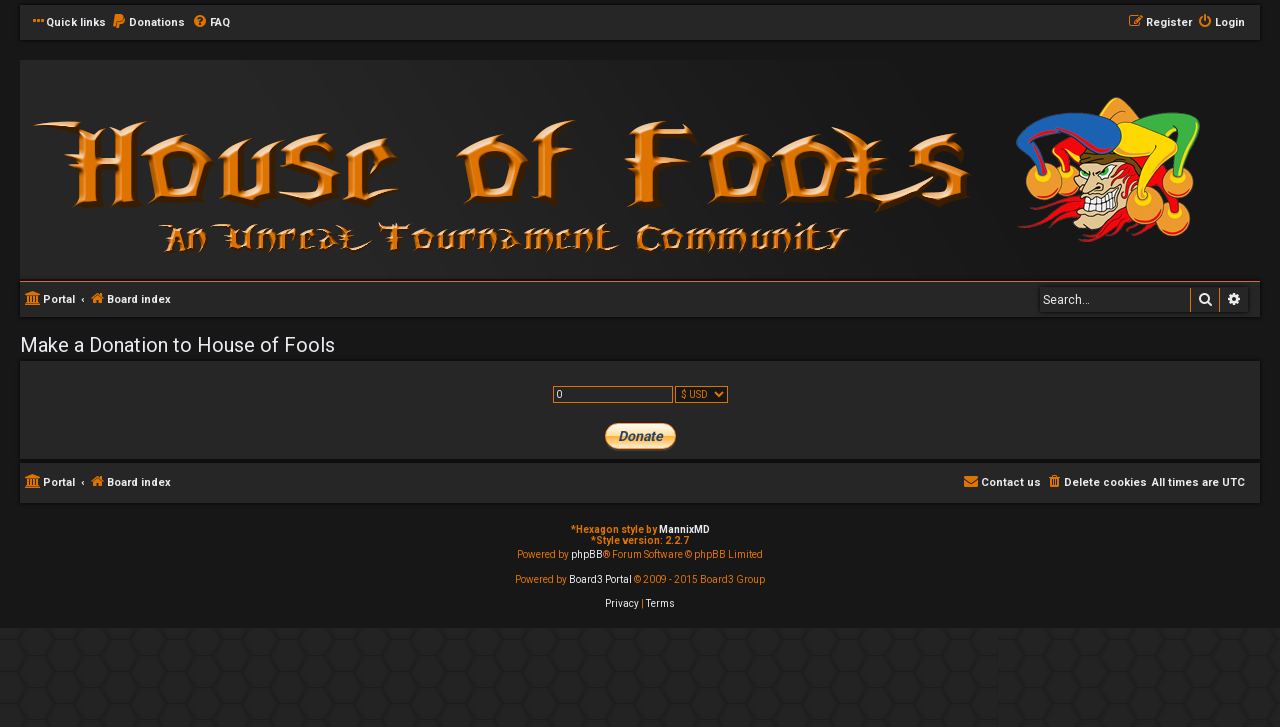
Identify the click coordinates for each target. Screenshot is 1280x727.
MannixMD (684, 529)
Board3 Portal (600, 579)
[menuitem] (148, 23)
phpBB (587, 554)
